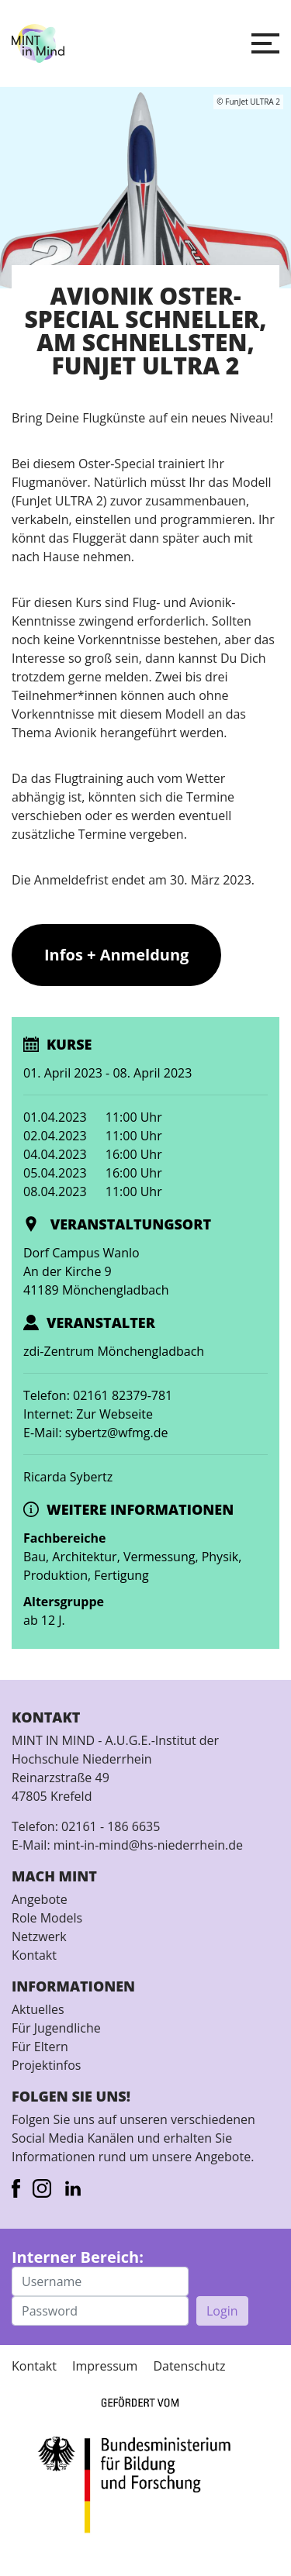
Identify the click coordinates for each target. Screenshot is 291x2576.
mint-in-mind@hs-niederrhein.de (148, 1845)
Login (222, 2310)
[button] (265, 43)
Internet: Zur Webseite (88, 1413)
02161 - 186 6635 (110, 1826)
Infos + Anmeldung (116, 954)
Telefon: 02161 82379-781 (97, 1395)
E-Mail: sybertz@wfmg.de (95, 1432)
